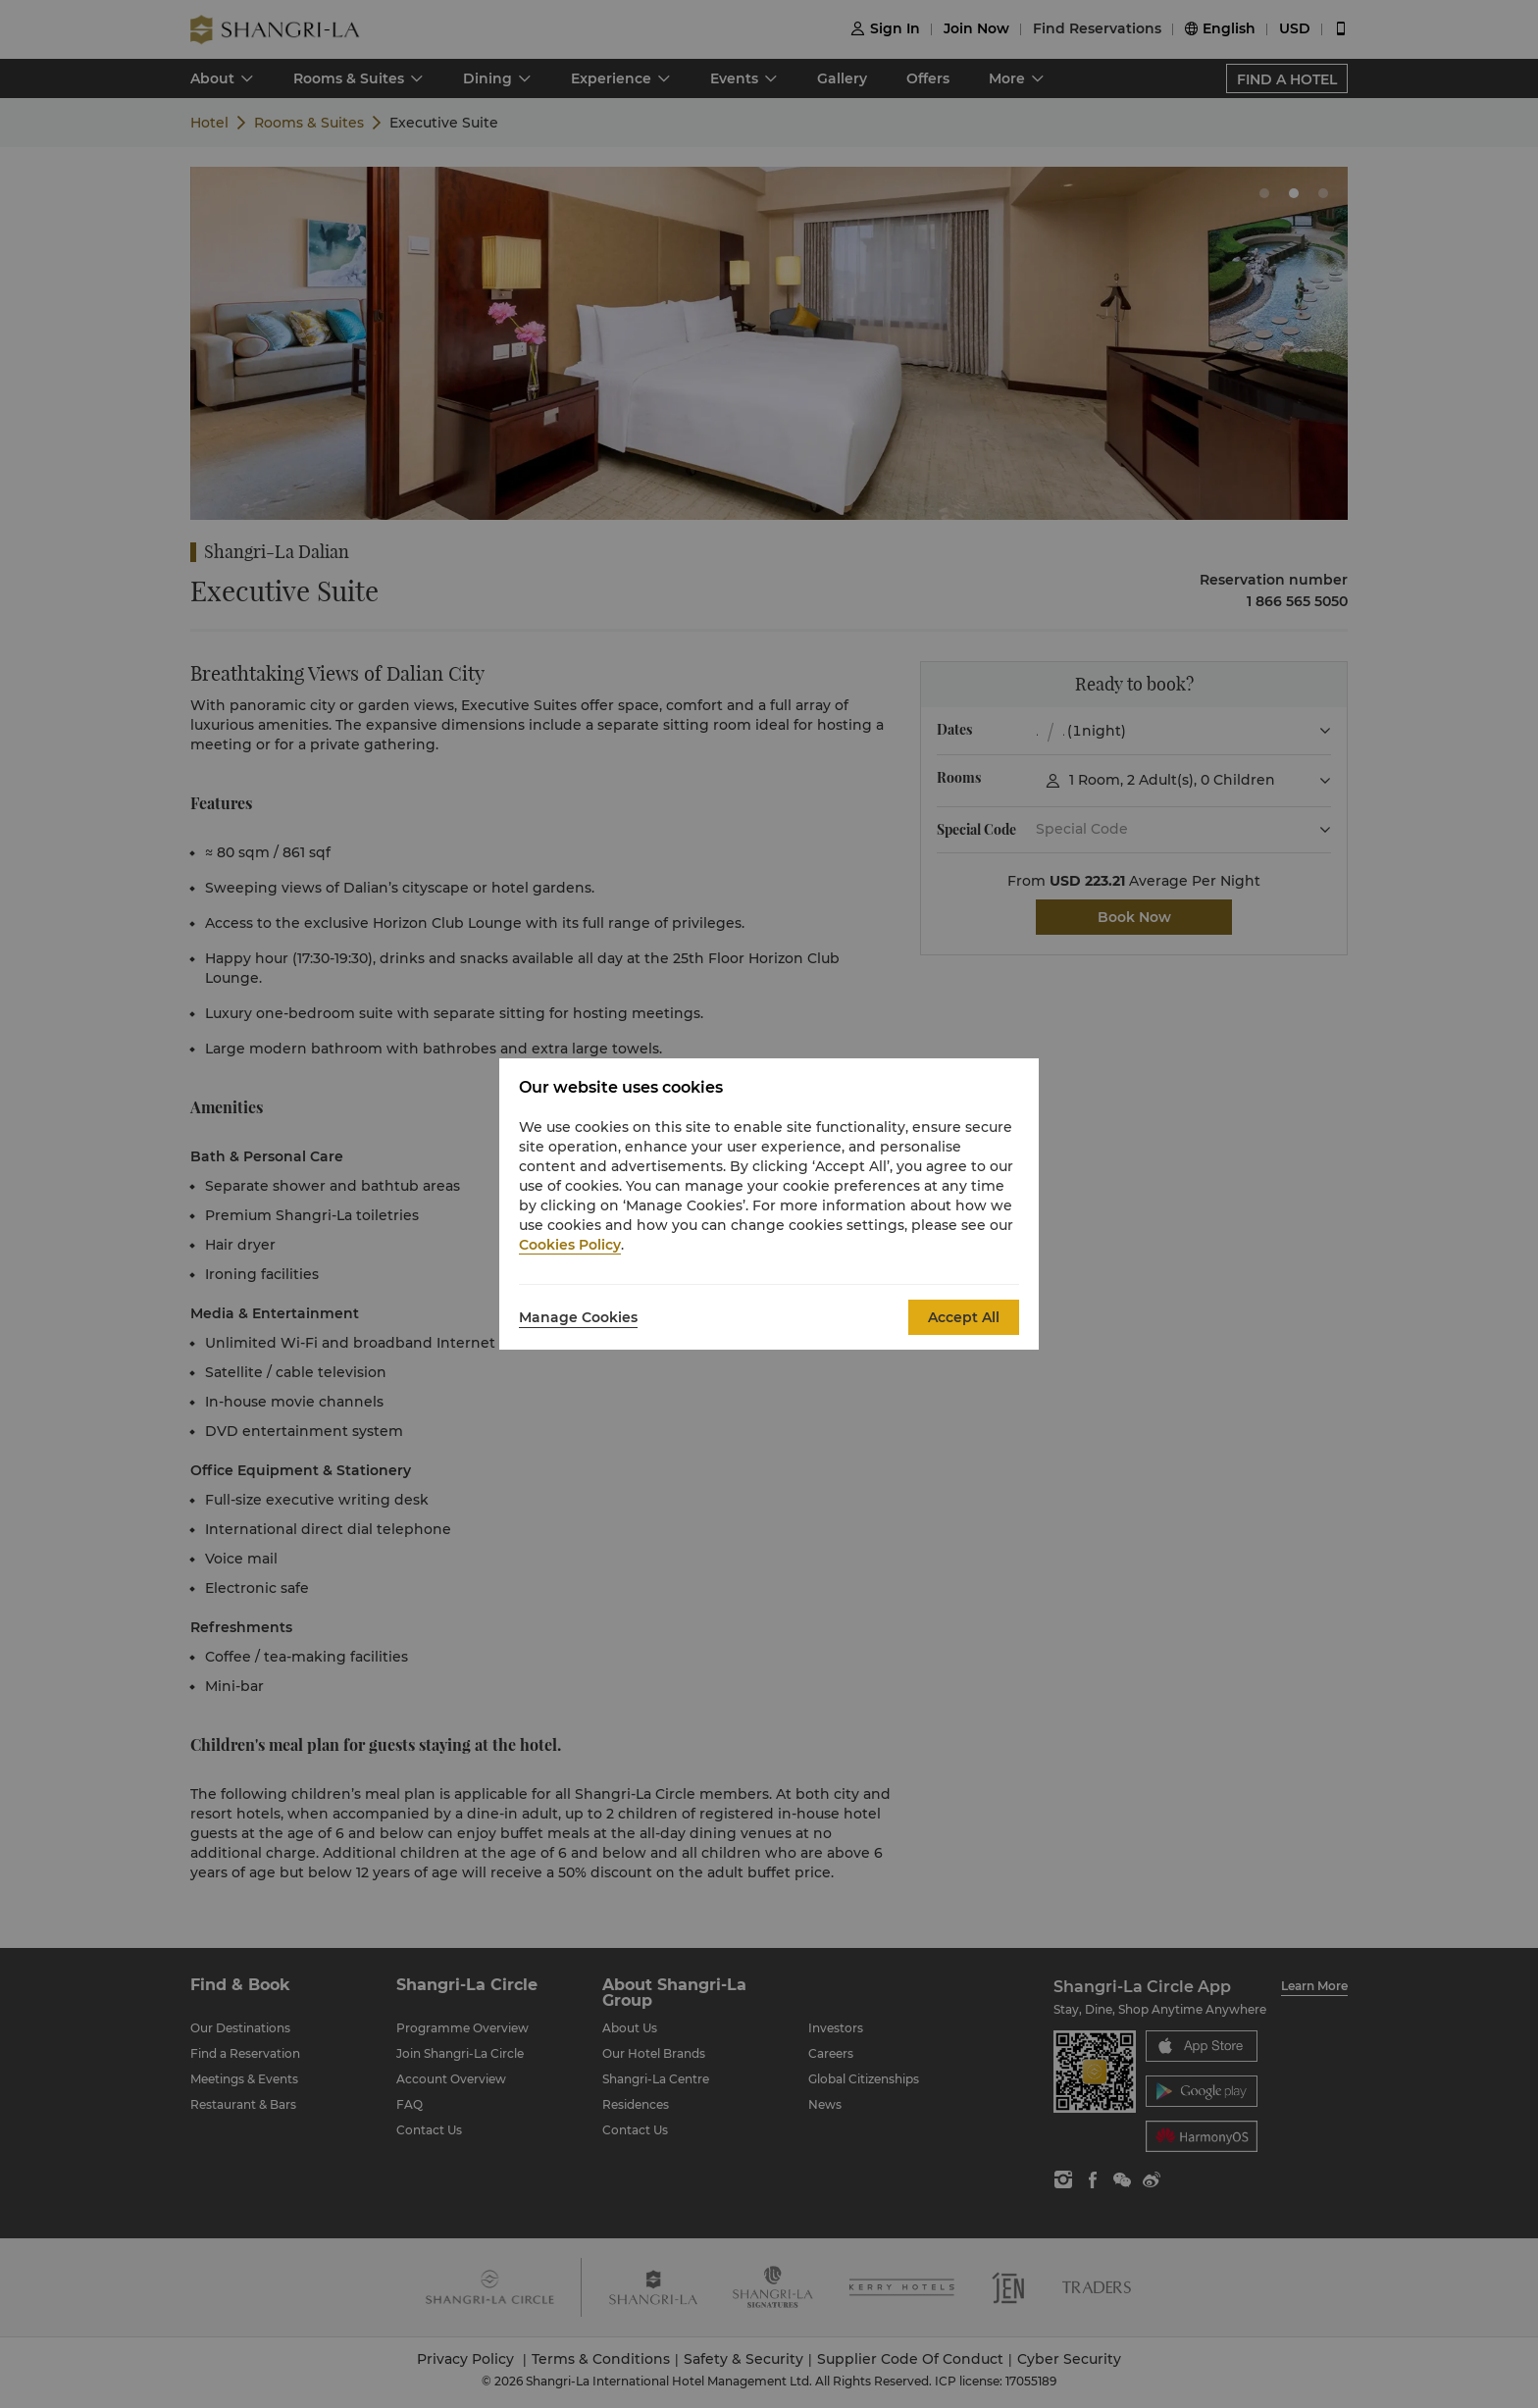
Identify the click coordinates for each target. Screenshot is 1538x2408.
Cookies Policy (570, 1245)
